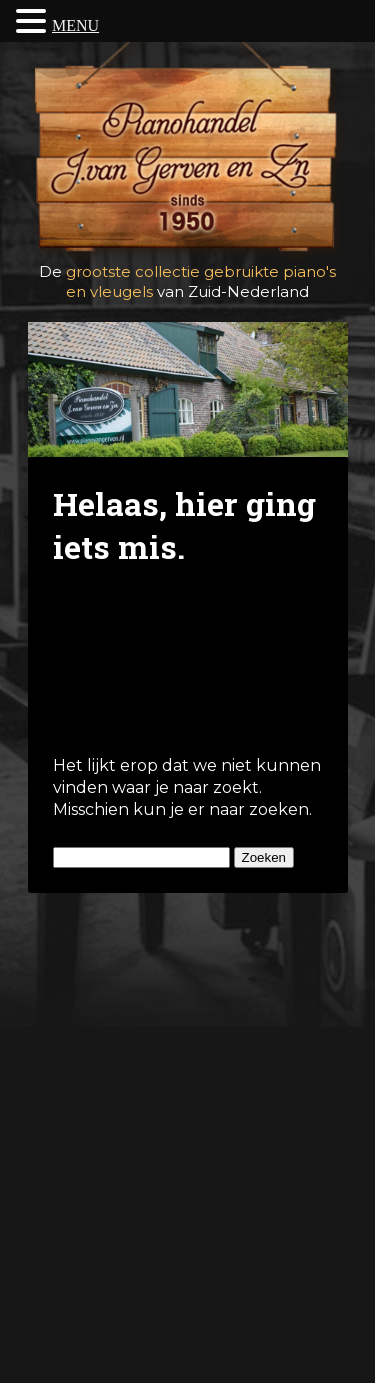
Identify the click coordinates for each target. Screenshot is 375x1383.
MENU (75, 25)
